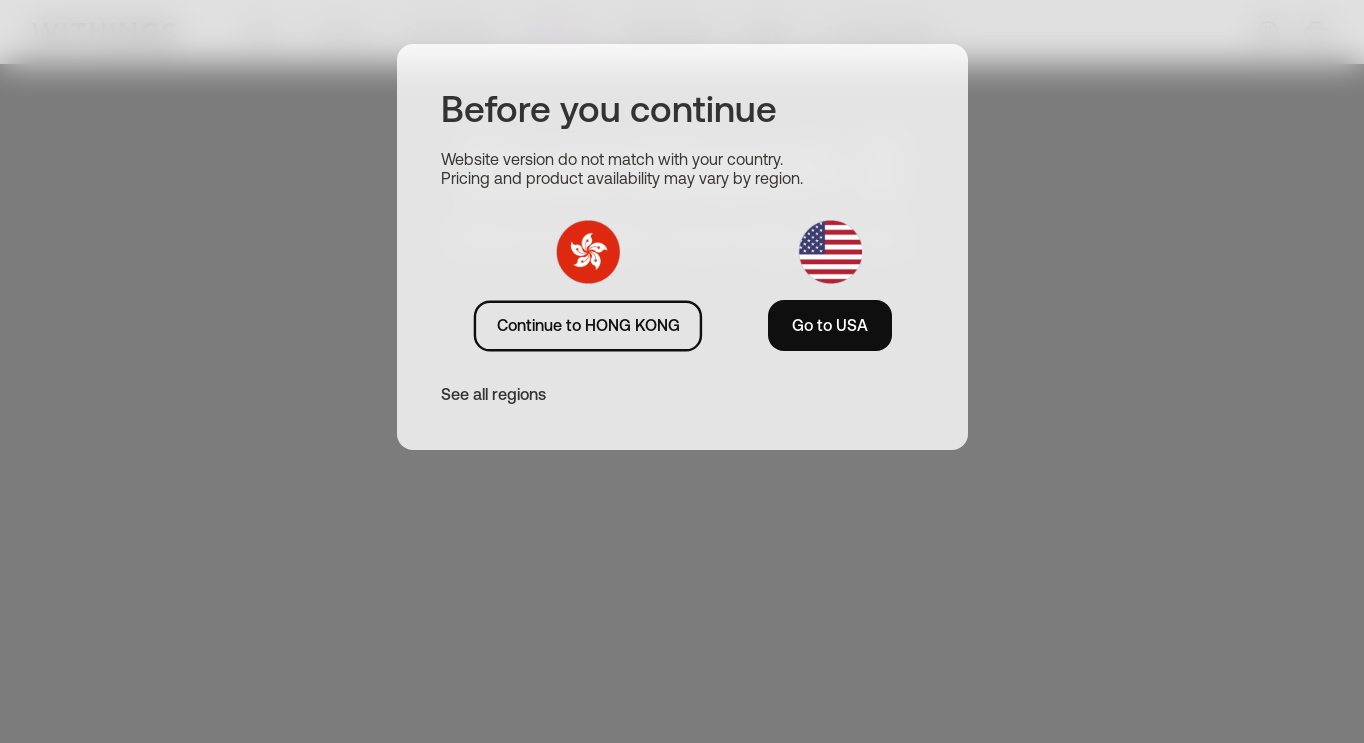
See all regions (493, 394)
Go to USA (830, 325)
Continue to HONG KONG (588, 325)
